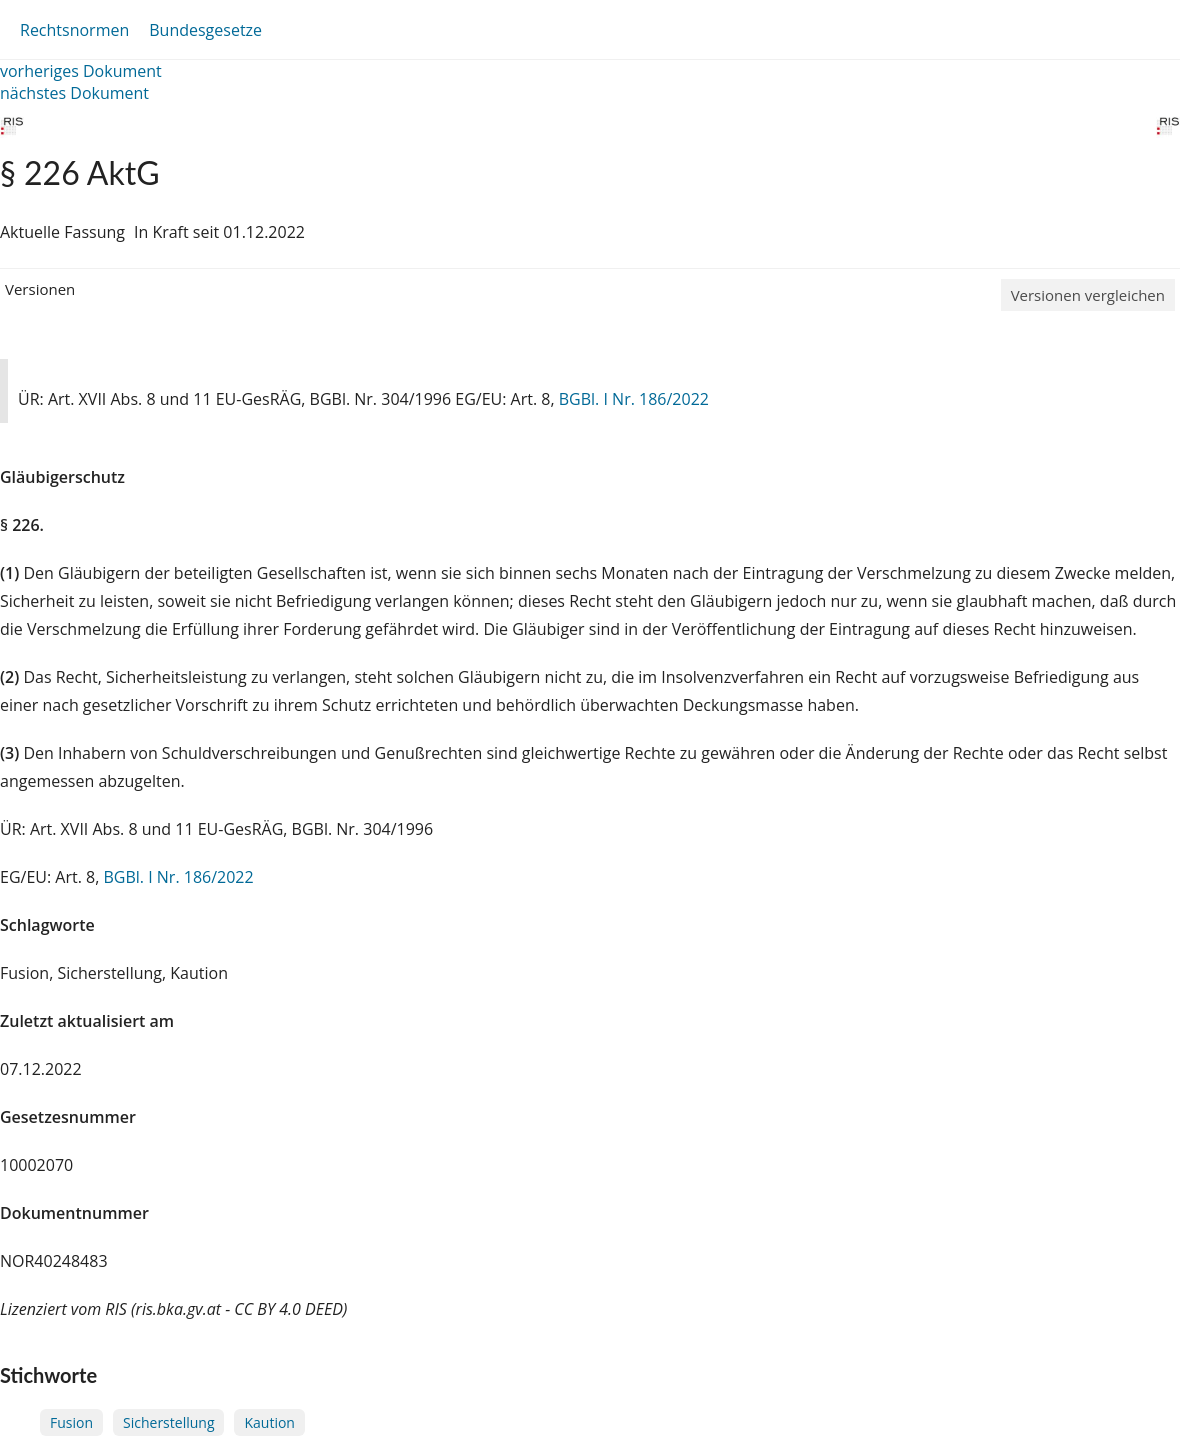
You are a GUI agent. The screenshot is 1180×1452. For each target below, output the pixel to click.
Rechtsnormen (74, 30)
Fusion (71, 1422)
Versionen (40, 289)
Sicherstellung (168, 1422)
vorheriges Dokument (81, 71)
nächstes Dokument (74, 93)
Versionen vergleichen (1088, 295)
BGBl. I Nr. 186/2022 (634, 399)
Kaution (269, 1422)
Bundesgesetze (205, 30)
